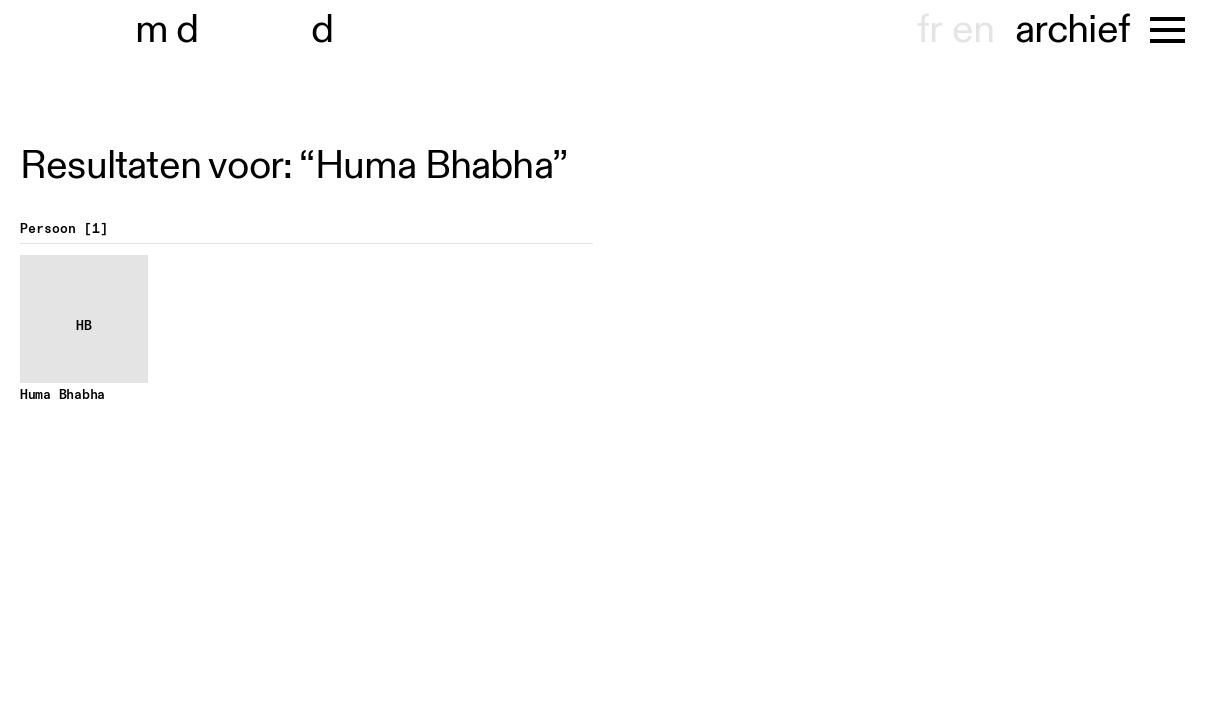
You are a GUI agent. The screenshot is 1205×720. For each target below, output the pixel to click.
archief (1072, 30)
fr (929, 30)
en (973, 30)
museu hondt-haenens (248, 30)
